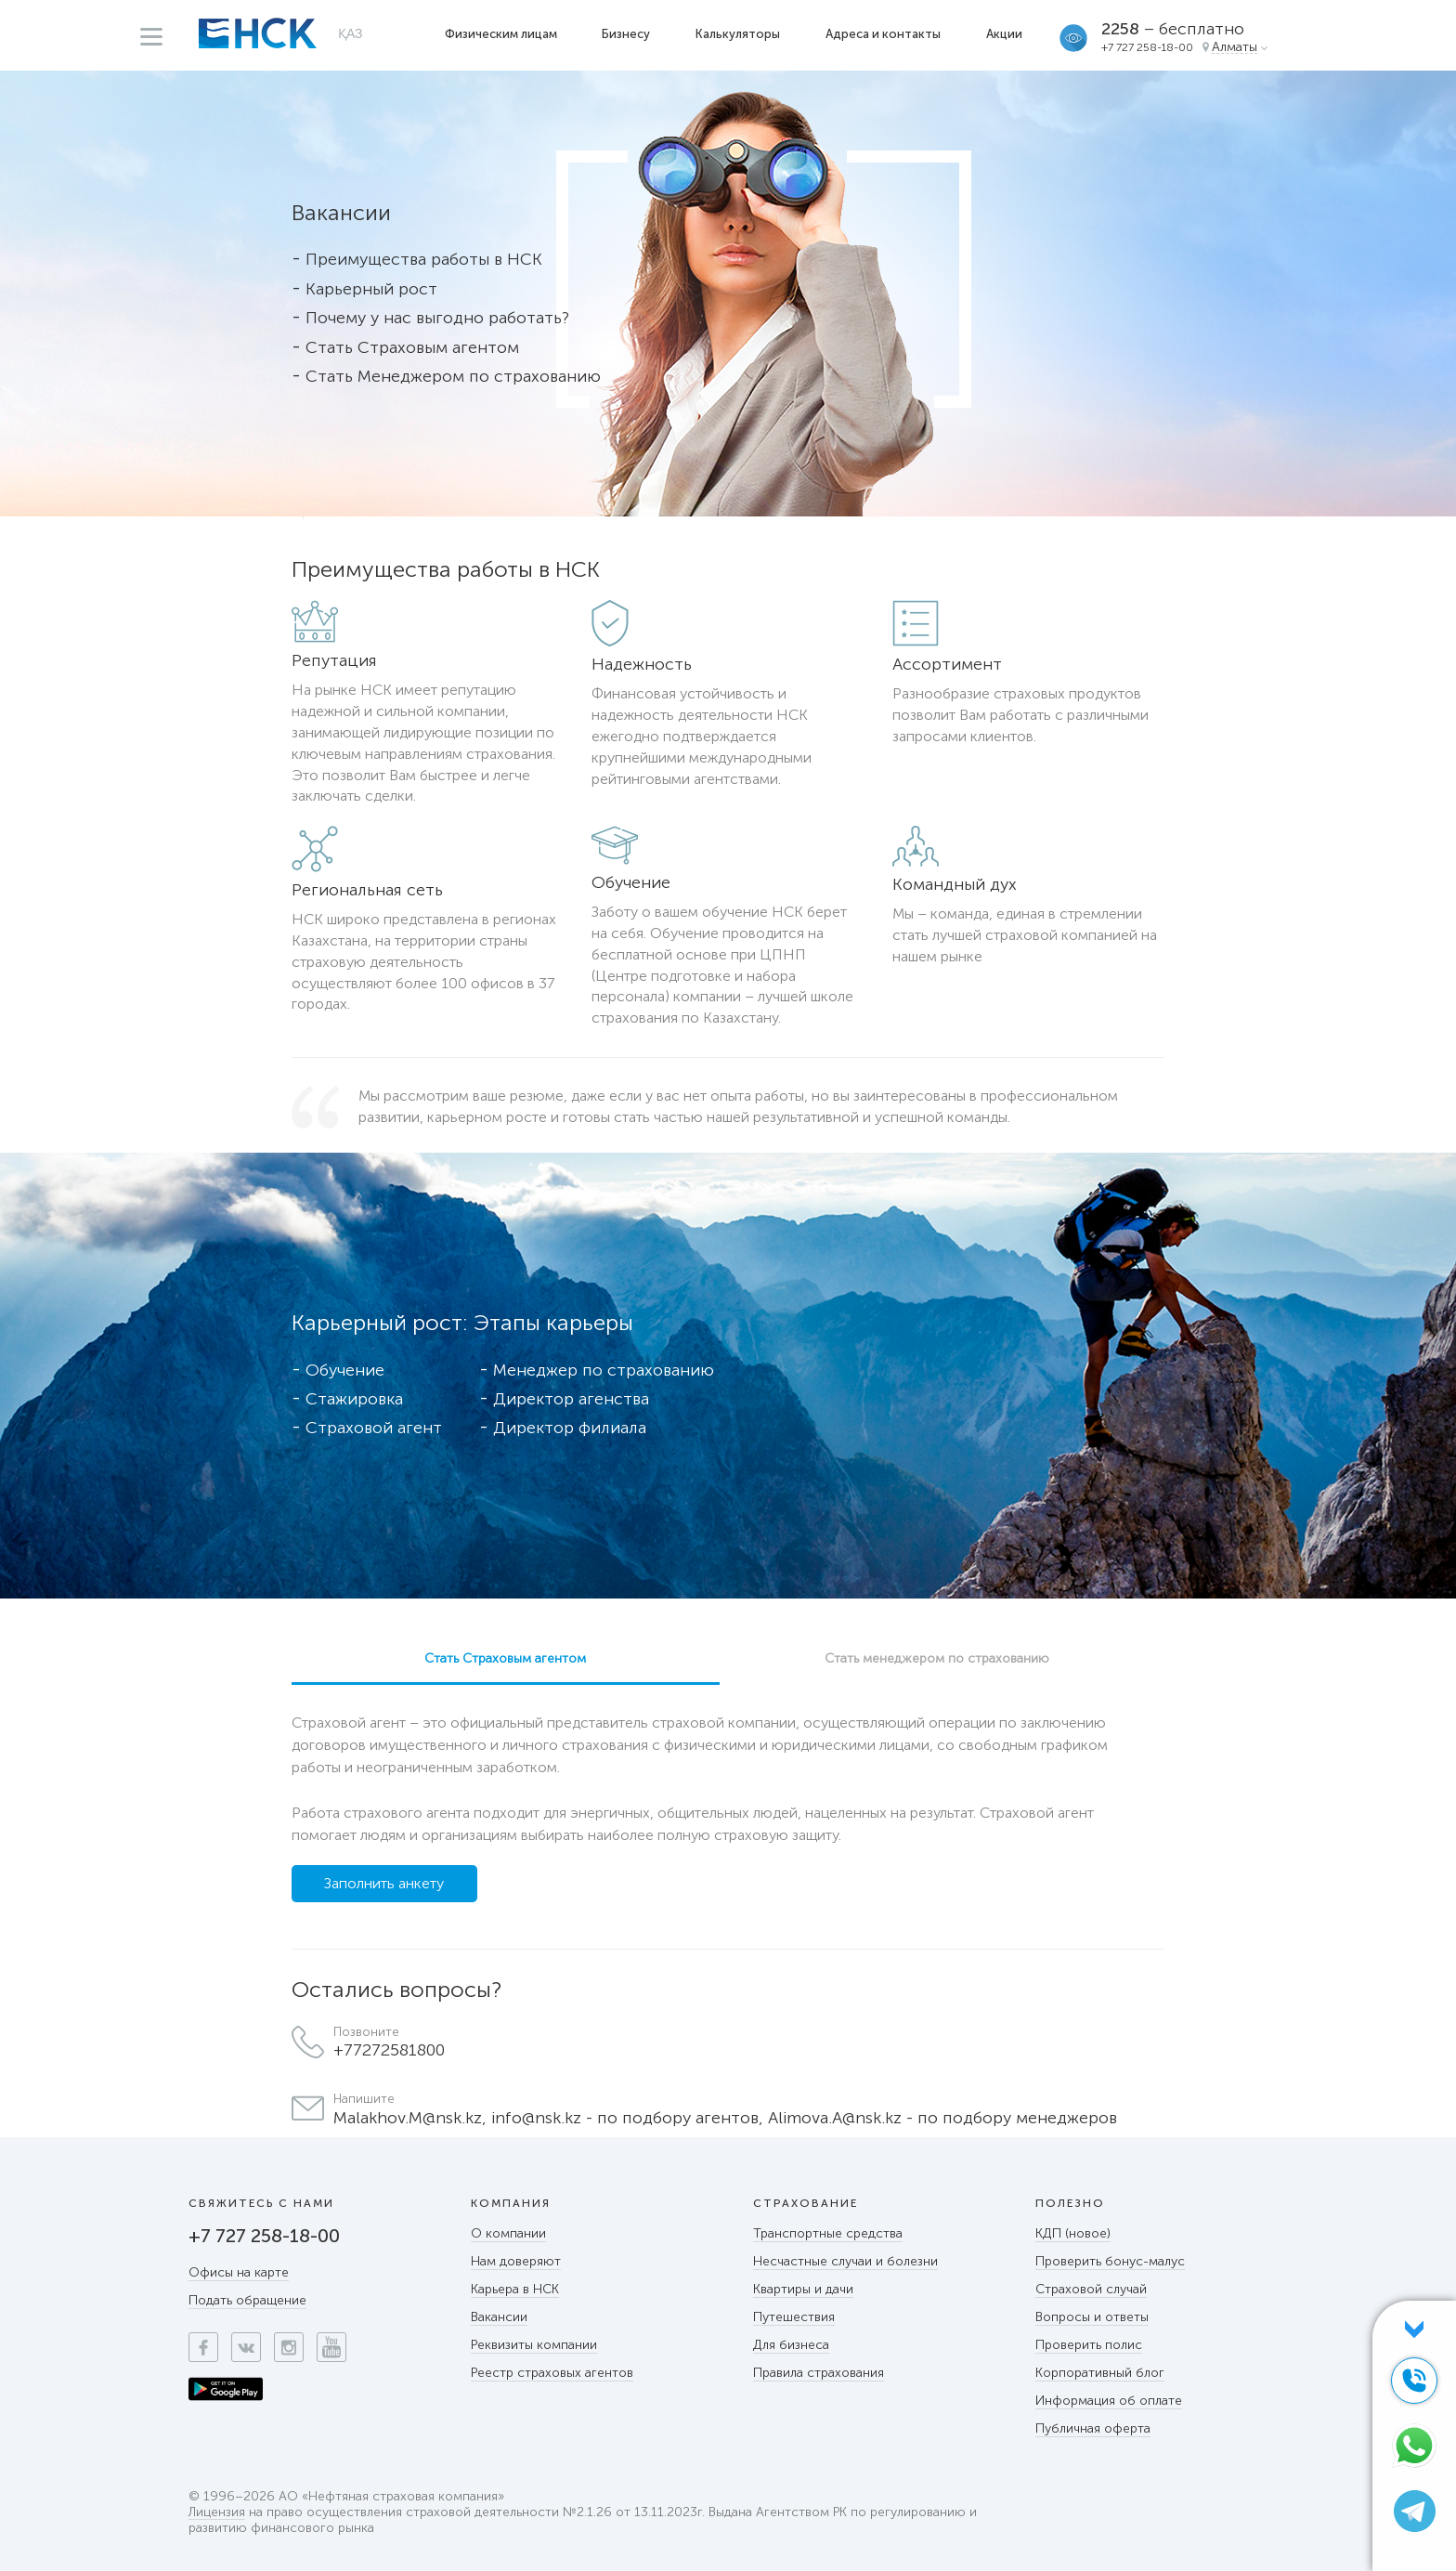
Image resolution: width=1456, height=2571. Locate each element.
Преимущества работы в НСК (424, 260)
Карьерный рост (371, 289)
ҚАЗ (350, 33)
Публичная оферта (1092, 2428)
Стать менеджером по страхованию (937, 1658)
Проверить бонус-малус (1110, 2261)
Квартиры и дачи (803, 2289)
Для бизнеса (791, 2345)
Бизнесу (626, 34)
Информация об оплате (1108, 2400)
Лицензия (216, 2513)
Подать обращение (247, 2300)
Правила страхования (818, 2373)
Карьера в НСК (515, 2289)
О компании (508, 2233)
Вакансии (499, 2317)
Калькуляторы (738, 34)
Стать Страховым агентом (412, 347)
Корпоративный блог (1099, 2373)
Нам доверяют (516, 2261)
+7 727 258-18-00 (1147, 47)
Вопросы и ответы (1092, 2317)
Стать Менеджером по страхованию (453, 376)
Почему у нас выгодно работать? (437, 317)
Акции (1004, 34)
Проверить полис (1088, 2345)
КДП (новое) (1073, 2233)
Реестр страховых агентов (552, 2373)
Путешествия (794, 2317)
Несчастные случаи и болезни (845, 2261)
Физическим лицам (501, 34)
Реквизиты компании (534, 2345)
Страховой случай (1091, 2289)
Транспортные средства (828, 2233)
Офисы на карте (238, 2272)
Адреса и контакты (883, 34)
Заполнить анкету (384, 1883)
